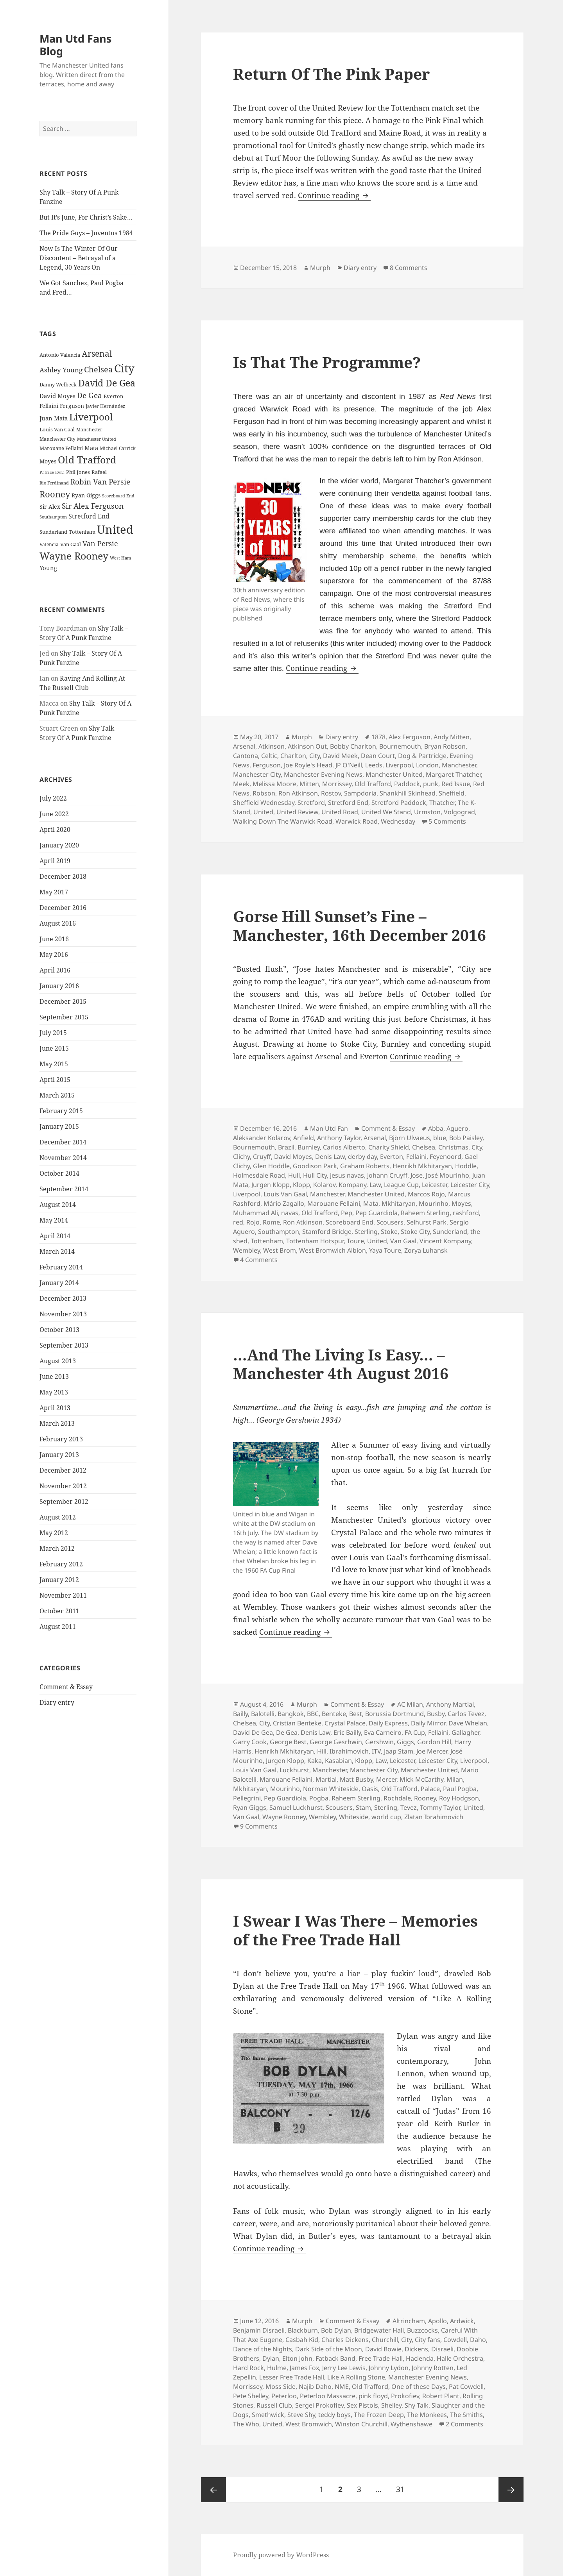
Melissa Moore (274, 783)
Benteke (334, 1713)
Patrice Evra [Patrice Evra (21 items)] (52, 472)
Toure (355, 1241)
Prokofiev (405, 2396)
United (263, 812)
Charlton (293, 755)
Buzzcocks (422, 2330)
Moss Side (280, 2386)
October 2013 (59, 1329)
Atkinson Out (307, 746)
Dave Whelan (467, 1723)
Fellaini (416, 1156)
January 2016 (59, 985)
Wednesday (398, 821)
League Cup (401, 1184)
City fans (427, 2339)
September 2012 (63, 1501)
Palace (430, 1788)
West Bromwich (308, 2424)
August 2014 (57, 1204)
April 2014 (54, 1235)
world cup (386, 1817)
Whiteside (353, 1817)
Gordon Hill (434, 1742)
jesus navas (347, 1175)
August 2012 (57, 1516)
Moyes (461, 1203)
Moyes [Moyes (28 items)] (47, 461)
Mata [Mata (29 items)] (91, 447)
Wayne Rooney (284, 1817)
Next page (511, 2489)
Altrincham (409, 2321)
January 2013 (59, 1454)
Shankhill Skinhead (408, 793)
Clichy (241, 1156)
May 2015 (53, 1063)
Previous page (213, 2489)
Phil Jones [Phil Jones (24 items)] (78, 472)
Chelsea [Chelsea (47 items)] (98, 369)
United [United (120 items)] (115, 529)
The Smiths (466, 2414)
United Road (339, 812)
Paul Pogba (460, 1788)
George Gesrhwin (336, 1742)
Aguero (457, 1128)
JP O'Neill (348, 765)
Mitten (309, 783)
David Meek (340, 755)
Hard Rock (248, 2367)
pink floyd (373, 2396)
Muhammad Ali (255, 1212)
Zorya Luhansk (426, 1250)
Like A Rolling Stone (356, 2377)
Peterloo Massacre (327, 2396)
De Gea (287, 1732)
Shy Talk (417, 2405)
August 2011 (57, 1626)
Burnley (309, 1147)
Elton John (297, 2358)
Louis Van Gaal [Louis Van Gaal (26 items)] (57, 429)
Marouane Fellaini (333, 1203)
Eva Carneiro (383, 1732)
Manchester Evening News (323, 774)
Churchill (385, 2339)
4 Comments (259, 1259)
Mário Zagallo (284, 1203)
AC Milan (410, 1704)
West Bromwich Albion (332, 1250)
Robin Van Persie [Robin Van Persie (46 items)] (100, 481)
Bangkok (291, 1713)
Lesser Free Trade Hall (291, 2377)
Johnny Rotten (433, 2367)
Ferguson (267, 765)
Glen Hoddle (271, 1166)
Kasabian (338, 1760)
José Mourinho (447, 1175)
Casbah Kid (301, 2339)
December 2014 (62, 1141)
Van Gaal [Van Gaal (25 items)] (70, 544)
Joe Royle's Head (308, 765)
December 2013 (62, 1298)
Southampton (278, 1231)
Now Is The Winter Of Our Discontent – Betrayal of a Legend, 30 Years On (78, 258)
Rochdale (397, 1798)
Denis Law (330, 1156)
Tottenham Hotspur (315, 1241)
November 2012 (63, 1485)
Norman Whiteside (331, 1788)
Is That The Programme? (327, 362)
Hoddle (466, 1166)
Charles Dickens (345, 2339)
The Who (246, 2424)
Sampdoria (360, 793)
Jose (417, 1175)
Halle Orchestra (460, 2358)
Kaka (314, 1760)
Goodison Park (315, 1166)
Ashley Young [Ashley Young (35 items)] (60, 369)
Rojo (253, 1222)
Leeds (373, 765)
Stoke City (415, 1231)
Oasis (370, 1788)
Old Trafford (373, 783)
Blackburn (303, 2330)
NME (342, 2386)
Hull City (315, 1175)
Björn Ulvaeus (409, 1137)
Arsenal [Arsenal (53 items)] (97, 353)
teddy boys (334, 2414)
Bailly (240, 1713)
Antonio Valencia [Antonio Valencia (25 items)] (59, 354)
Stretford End (467, 606)
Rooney (425, 1798)
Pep (346, 1212)
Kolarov (324, 1184)
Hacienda (420, 2358)
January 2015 (59, 1126)
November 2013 (63, 1313)
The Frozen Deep (379, 2414)
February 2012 (61, 1563)
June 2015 (54, 1048)
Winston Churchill (361, 2424)
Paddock (407, 783)
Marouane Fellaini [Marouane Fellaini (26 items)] (61, 447)
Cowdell (455, 2339)
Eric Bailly (347, 1732)
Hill (321, 1751)
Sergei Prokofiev (319, 2405)
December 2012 (62, 1470)
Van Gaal (403, 1241)
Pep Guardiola (376, 1212)
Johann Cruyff (387, 1175)
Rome (271, 1222)
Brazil (286, 1147)
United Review (297, 812)
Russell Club (274, 2405)
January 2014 (59, 1282)
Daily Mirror (428, 1723)
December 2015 (62, 1001)
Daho (478, 2339)
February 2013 (61, 1438)
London (427, 765)
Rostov (331, 793)
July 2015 (53, 1032)
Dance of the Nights (262, 2349)
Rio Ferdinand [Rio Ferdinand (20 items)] (54, 483)
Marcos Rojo (426, 1194)
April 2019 (54, 860)
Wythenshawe (411, 2424)
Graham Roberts (364, 1166)
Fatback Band (335, 2358)
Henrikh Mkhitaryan (422, 1166)
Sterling (366, 1231)
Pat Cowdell (466, 2386)
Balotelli (262, 1713)
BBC (313, 1713)
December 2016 (62, 907)
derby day (362, 1156)
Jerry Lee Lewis (344, 2367)
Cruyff (262, 1156)
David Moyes (293, 1156)
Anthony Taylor (338, 1137)
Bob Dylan (336, 2330)
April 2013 (54, 1407)
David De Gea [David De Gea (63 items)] (106, 383)
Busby (436, 1713)
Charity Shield (388, 1147)
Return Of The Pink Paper (331, 73)
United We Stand (386, 812)
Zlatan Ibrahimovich (433, 1817)
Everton (391, 1156)
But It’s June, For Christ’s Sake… (86, 217)
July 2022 (53, 798)
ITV (376, 1751)
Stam (363, 1807)
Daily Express (388, 1723)
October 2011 (59, 1610)
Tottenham (267, 1241)
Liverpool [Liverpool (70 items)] (91, 417)
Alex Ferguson (409, 737)
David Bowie (383, 2349)
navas (289, 1212)
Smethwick (268, 2414)
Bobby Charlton (353, 746)
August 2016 (57, 923)
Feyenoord (445, 1156)
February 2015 (61, 1110)
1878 (378, 737)
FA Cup (415, 1732)
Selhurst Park (426, 1222)
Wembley (246, 1250)
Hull (294, 1175)
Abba (435, 1128)
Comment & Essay (66, 1686)
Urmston (427, 812)
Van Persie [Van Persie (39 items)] (100, 543)
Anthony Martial (450, 1704)
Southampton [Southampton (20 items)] (53, 517)
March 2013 (57, 1423)
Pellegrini (247, 1798)
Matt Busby (356, 1779)
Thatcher (442, 802)
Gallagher (465, 1732)
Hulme (277, 2367)
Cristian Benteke (297, 1723)
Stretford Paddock (398, 802)
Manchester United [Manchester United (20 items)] (96, 439)
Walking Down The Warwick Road (282, 821)
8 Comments (408, 267)
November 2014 (63, 1157)
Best (355, 1713)
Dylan (270, 2358)
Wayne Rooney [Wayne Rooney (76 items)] (73, 555)
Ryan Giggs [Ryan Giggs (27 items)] (86, 495)
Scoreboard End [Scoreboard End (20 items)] (118, 496)
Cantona (245, 755)
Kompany (352, 1184)
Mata (370, 1203)
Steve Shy (301, 2414)
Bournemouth (400, 746)
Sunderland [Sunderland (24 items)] (53, 532)
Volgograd (459, 812)
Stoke (389, 1231)
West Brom (279, 1250)
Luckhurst (294, 1770)
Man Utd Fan (329, 1128)
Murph (320, 267)
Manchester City (257, 774)
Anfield (303, 1137)
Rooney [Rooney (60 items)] (54, 494)
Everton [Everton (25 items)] (113, 395)
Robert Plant (440, 2396)
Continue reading (334, 195)
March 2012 (57, 1548)
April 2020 (54, 829)
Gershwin (379, 1742)
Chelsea (423, 1147)
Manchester (459, 765)
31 (403, 2485)
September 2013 (63, 1345)
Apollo (437, 2321)
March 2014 (57, 1251)
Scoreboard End (349, 1222)
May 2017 (53, 891)
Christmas (453, 1147)
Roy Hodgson (459, 1798)
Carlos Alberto (344, 1147)
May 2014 (53, 1220)
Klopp (301, 1184)
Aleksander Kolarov (261, 1137)
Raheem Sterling (425, 1212)
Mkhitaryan (399, 1203)
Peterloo (284, 2396)
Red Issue (455, 783)
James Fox (304, 2367)
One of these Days (418, 2386)
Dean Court (378, 755)
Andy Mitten (452, 737)
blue (439, 1137)
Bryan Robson (445, 746)
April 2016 (54, 969)
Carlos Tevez (466, 1713)
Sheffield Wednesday (263, 802)
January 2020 (59, 844)
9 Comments (259, 1826)
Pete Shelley (250, 2396)
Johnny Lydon (389, 2367)
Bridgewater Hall (379, 2330)
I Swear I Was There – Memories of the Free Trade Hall (355, 1930)
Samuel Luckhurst (296, 1807)
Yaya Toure (385, 1250)
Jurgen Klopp (270, 1184)
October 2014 (59, 1173)
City (314, 755)
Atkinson (271, 746)
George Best (288, 1742)
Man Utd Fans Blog (75, 44)
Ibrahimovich (349, 1751)
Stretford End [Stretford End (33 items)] (88, 516)
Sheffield (451, 793)
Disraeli (442, 2349)
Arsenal (244, 746)
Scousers (390, 1222)
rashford (466, 1212)
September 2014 (63, 1188)
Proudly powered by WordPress (281, 2555)
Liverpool (399, 765)
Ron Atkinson (298, 793)
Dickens (416, 2349)
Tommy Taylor (440, 1807)
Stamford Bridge (326, 1231)
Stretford (311, 802)
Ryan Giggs (249, 1807)
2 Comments (464, 2424)
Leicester (434, 1184)
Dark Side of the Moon (328, 2349)
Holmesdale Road (259, 1175)
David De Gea (253, 1732)
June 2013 (54, 1376)
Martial (326, 1779)
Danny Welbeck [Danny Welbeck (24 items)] (58, 384)
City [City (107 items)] (124, 368)
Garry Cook (250, 1742)
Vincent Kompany (445, 1241)
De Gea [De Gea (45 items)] (89, 395)
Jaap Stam (398, 1751)
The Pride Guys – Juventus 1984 (86, 233)
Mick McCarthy (421, 1779)
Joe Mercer (431, 1751)
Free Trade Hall (381, 2358)
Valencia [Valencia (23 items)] (49, 544)
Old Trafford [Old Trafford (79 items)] (87, 459)
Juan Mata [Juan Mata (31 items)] (53, 418)
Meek (241, 783)
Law (375, 1184)
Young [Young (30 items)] (48, 568)
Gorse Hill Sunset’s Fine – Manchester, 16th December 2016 (359, 925)
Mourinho (433, 1203)
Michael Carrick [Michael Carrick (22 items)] (118, 448)
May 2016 (53, 954)
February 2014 (61, 1266)
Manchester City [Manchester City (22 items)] (57, 439)
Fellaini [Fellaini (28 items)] (48, 405)
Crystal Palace (345, 1723)
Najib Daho (315, 2386)
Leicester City (469, 1184)
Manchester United (394, 774)
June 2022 (54, 813)
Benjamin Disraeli (259, 2330)
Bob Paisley (465, 1137)
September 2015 (63, 1016)
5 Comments (447, 821)
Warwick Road (356, 821)
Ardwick (462, 2321)
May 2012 (53, 1532)
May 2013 (53, 1391)
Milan (454, 1779)
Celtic (269, 755)
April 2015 (54, 1079)
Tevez (408, 1807)
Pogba (318, 1798)
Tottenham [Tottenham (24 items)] (82, 532)
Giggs (405, 1742)
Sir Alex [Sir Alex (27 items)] (49, 506)
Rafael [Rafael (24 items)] (99, 472)
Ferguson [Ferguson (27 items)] (72, 405)
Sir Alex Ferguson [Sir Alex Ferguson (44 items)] (93, 506)
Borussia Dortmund (394, 1713)
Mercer (386, 1779)
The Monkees (427, 2414)
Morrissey (336, 783)
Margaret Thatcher (453, 774)
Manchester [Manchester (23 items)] (89, 429)
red (238, 1222)
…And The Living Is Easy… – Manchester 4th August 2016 (340, 1364)
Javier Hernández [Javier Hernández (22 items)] (105, 406)
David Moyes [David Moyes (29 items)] (57, 395)
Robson (264, 793)
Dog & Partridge (422, 755)
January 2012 (59, 1579)
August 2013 (57, 1360)
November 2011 (63, 1595)
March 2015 (57, 1094)
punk (430, 783)
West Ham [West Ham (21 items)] (120, 558)
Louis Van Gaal (285, 1194)
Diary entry (56, 1702)
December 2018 (62, 876)
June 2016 (54, 938)
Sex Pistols (362, 2405)
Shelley (391, 2405)
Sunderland (450, 1231)
